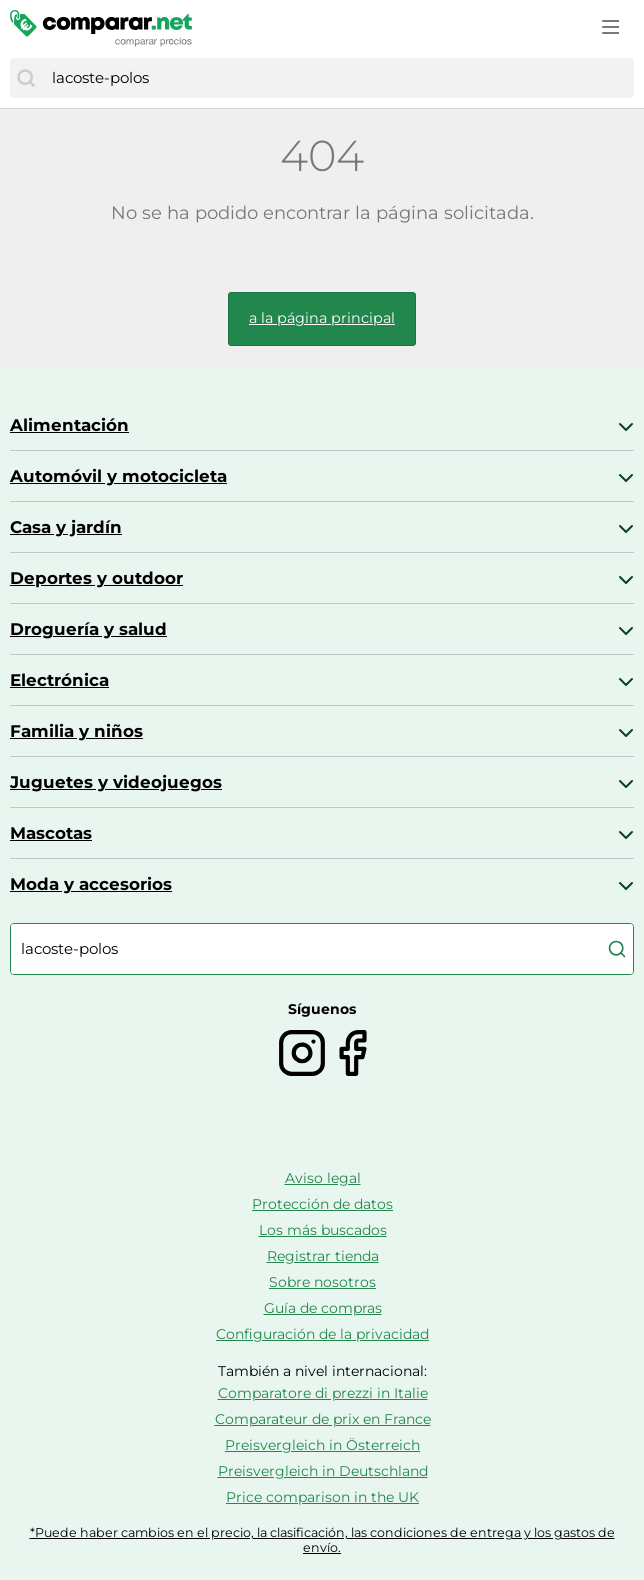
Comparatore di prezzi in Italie (323, 1393)
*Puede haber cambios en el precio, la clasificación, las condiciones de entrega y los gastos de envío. (322, 1540)
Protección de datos (322, 1204)
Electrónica (59, 680)
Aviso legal (323, 1178)
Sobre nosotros (322, 1282)
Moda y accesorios (91, 884)
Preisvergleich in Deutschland (323, 1471)
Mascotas (51, 833)
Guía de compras (323, 1308)
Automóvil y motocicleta (118, 476)
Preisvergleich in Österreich (322, 1445)
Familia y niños (76, 731)
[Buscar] (26, 78)
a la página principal (322, 318)
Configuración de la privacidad (322, 1334)
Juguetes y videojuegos (116, 782)
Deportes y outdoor (96, 578)
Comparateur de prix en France (323, 1419)
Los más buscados (323, 1230)
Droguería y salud (88, 629)
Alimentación (69, 425)
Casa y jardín (66, 527)
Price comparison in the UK (322, 1497)
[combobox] (338, 78)
